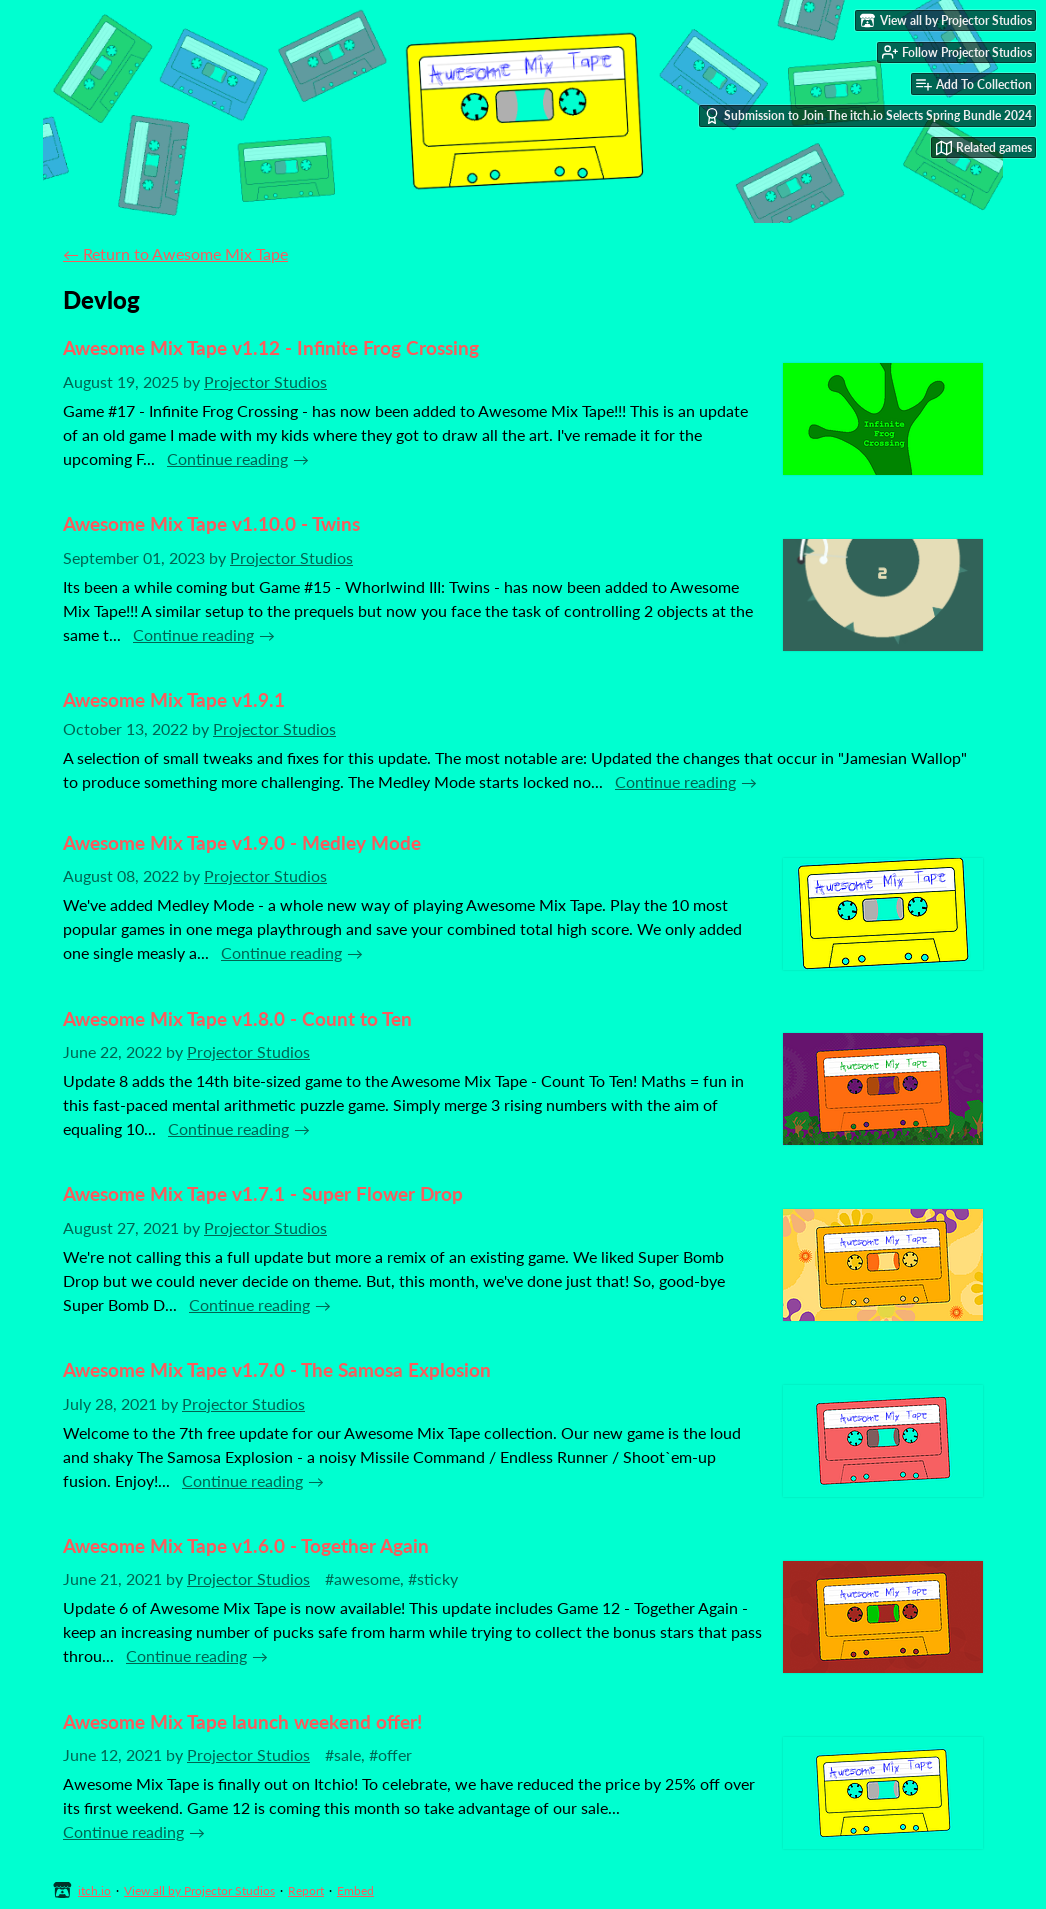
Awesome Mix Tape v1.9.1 (174, 699)
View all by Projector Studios (199, 1890)
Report (306, 1890)
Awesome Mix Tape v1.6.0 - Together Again (246, 1545)
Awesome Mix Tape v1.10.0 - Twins (211, 523)
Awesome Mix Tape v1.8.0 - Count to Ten (237, 1018)
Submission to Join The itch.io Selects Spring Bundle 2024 (868, 116)
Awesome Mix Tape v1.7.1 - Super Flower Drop (263, 1193)
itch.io (94, 1890)
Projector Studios (265, 381)
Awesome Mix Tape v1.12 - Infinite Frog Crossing (271, 347)
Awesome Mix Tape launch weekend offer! (242, 1721)
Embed (355, 1890)
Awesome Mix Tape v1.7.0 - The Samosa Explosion (277, 1369)
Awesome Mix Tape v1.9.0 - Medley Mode (242, 842)
